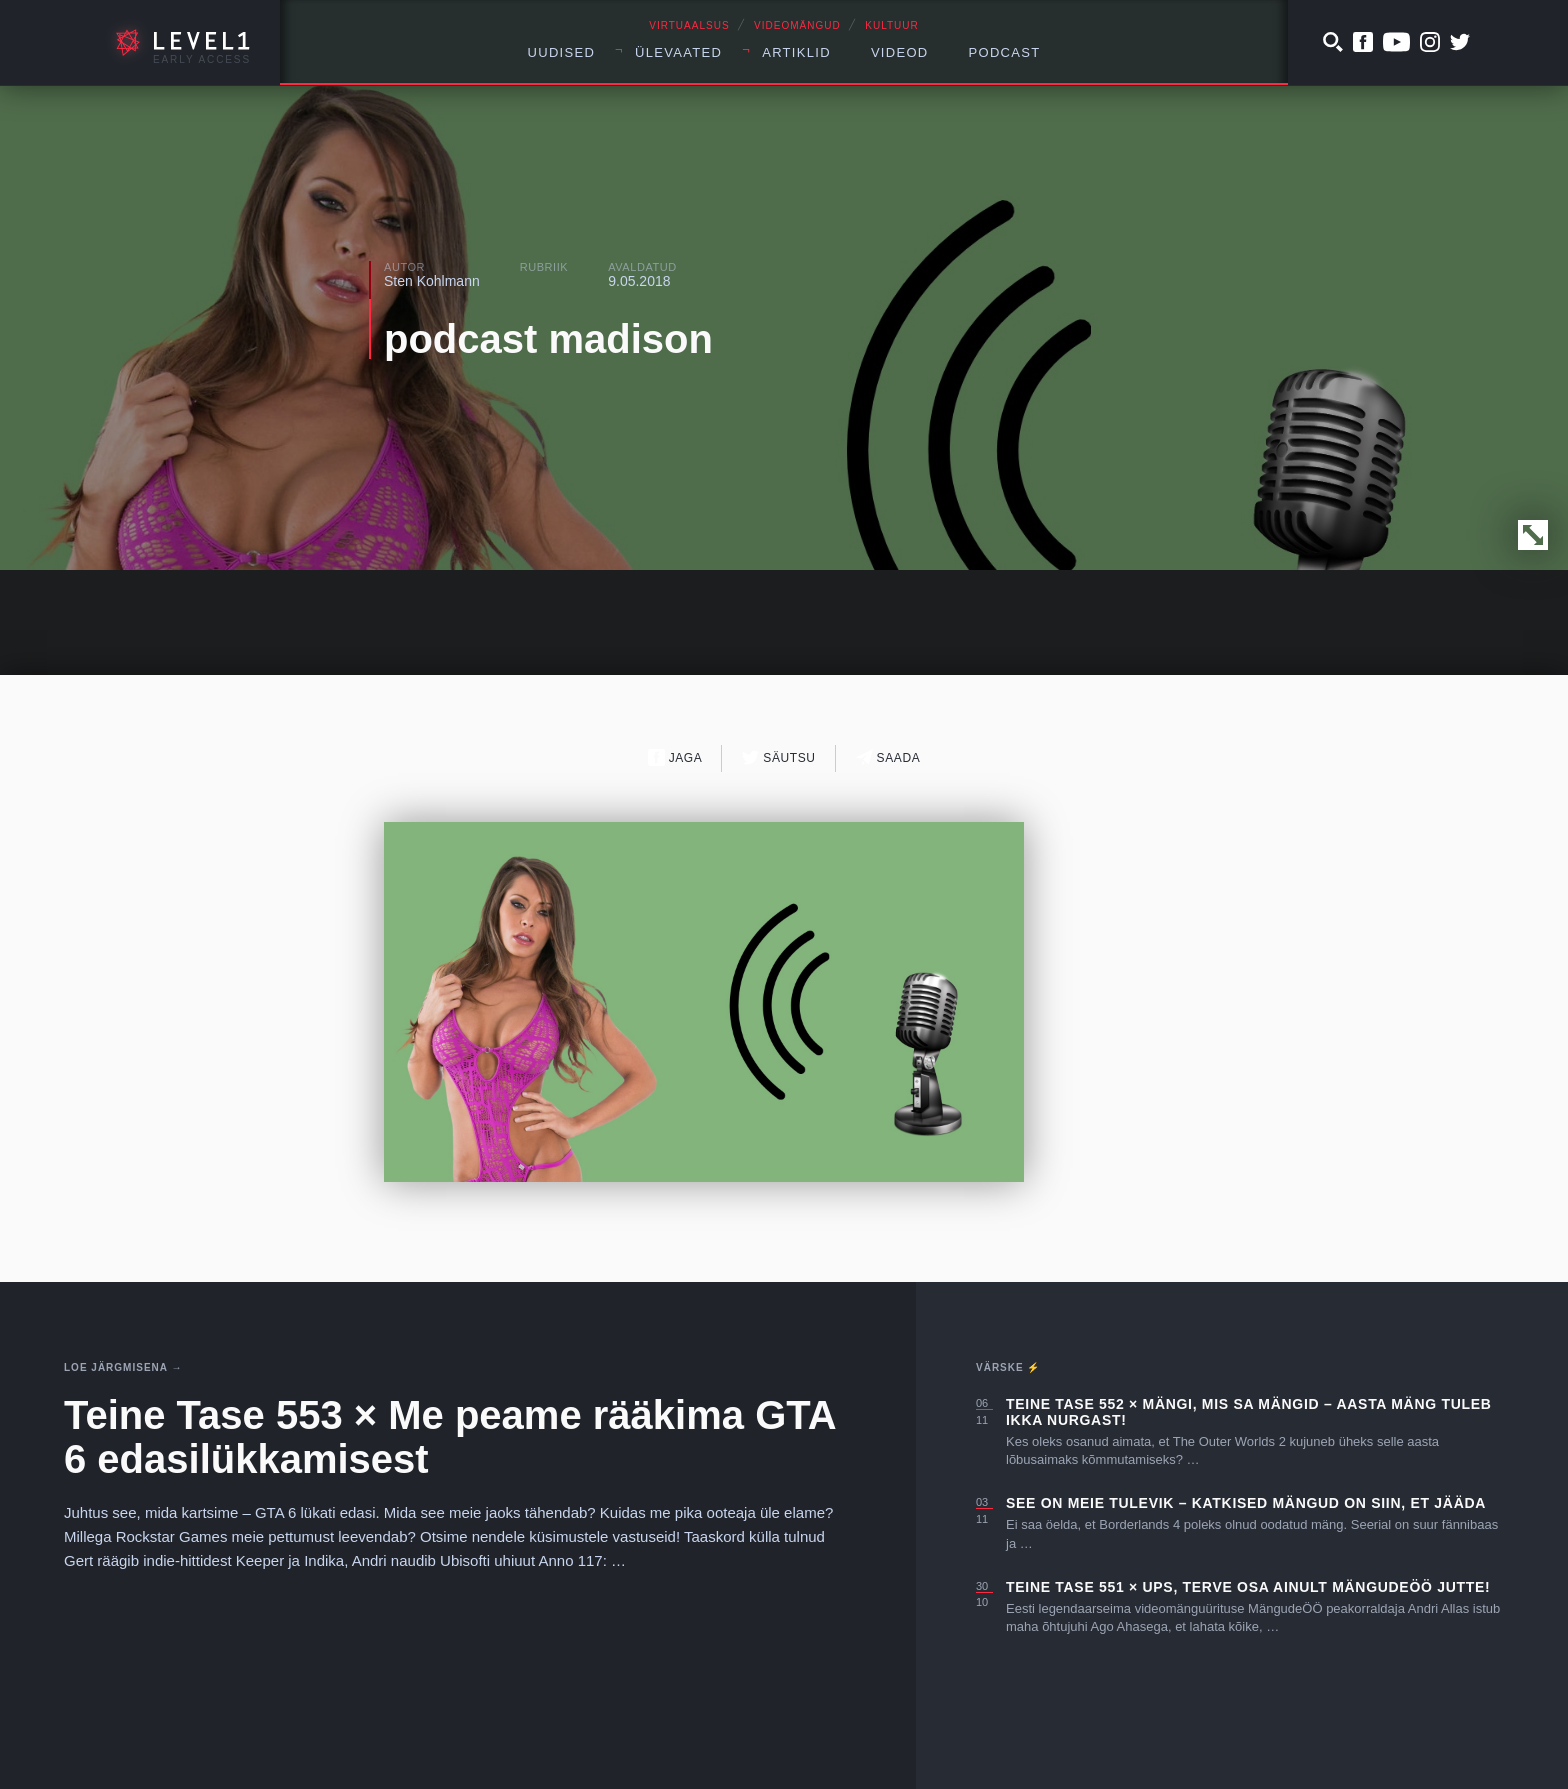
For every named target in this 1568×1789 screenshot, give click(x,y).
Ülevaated (678, 52)
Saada (888, 757)
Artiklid (796, 52)
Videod (900, 52)
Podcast (1005, 52)
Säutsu (778, 757)
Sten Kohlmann (432, 281)
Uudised (562, 52)
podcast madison (548, 339)
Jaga (675, 757)
